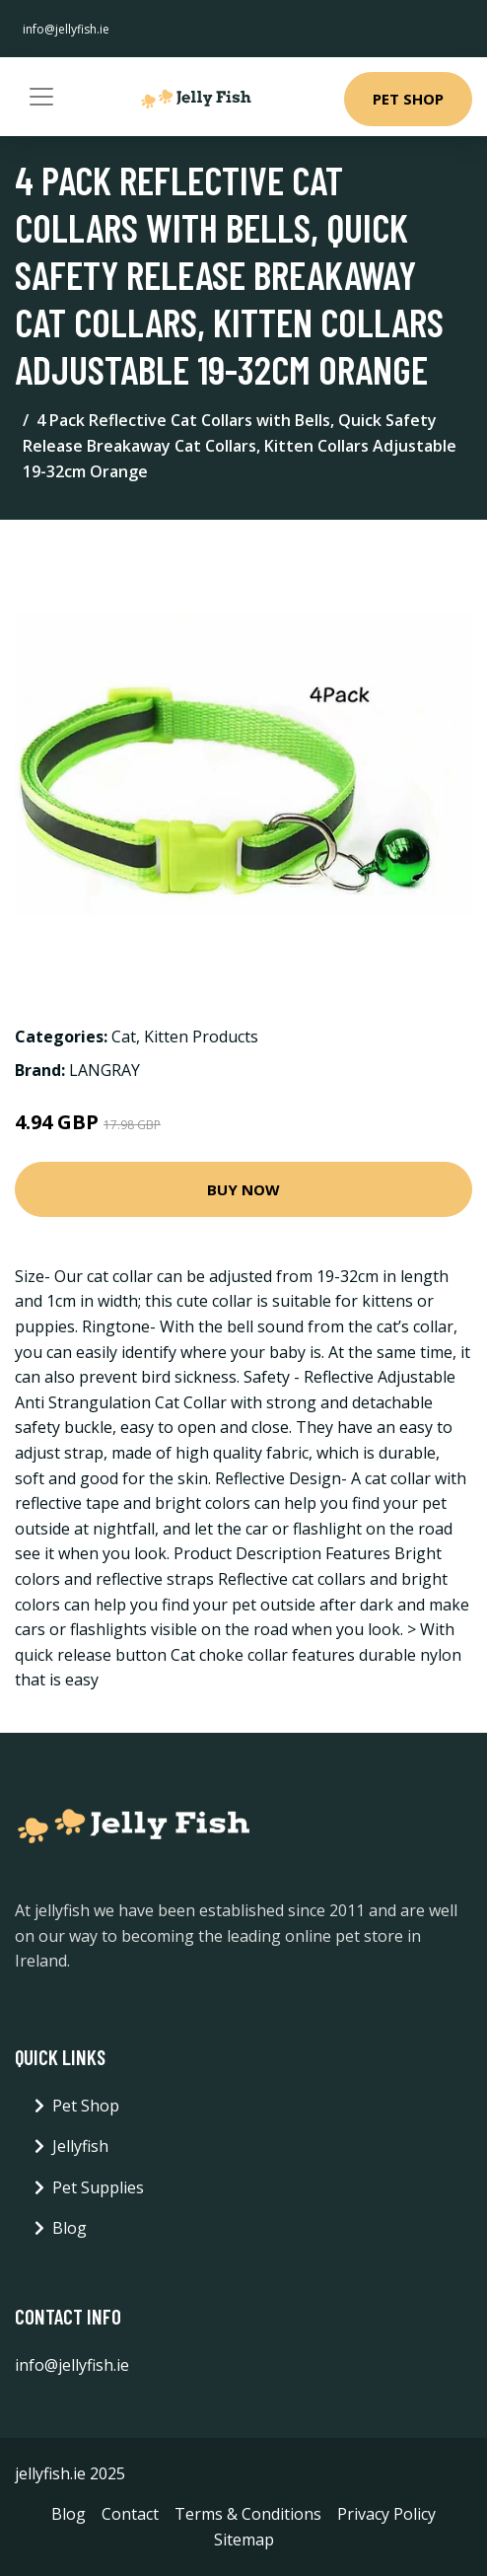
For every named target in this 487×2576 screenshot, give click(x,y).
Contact (130, 2514)
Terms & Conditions (247, 2514)
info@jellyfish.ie (66, 29)
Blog (69, 2228)
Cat (123, 1036)
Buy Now (243, 1189)
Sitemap (244, 2539)
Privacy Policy (386, 2514)
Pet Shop (408, 98)
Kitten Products (201, 1036)
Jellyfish (80, 2146)
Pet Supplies (98, 2187)
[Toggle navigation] (41, 96)
